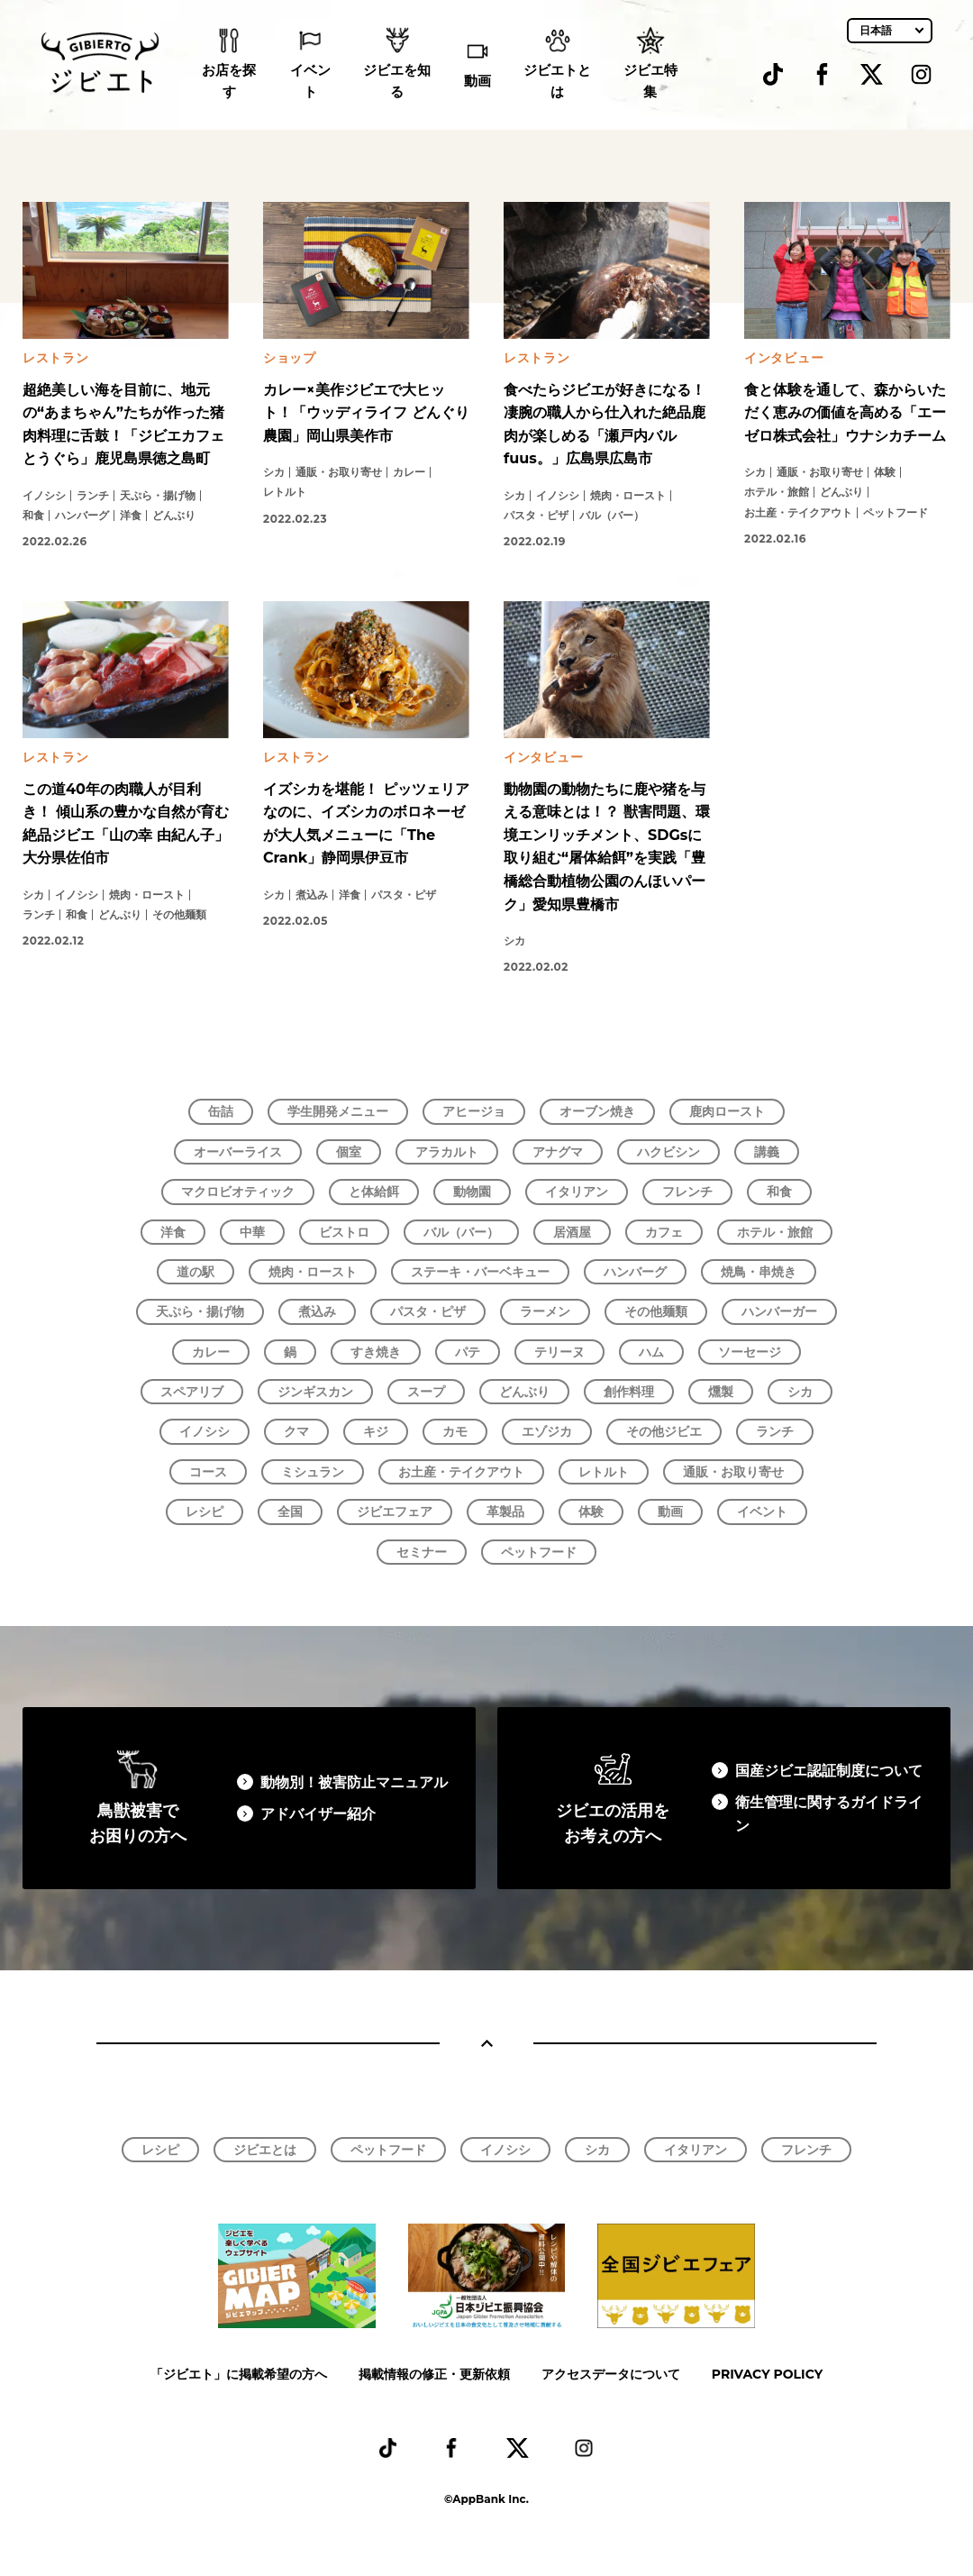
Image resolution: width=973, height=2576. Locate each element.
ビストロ (344, 1232)
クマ (296, 1431)
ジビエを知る (397, 81)
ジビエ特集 (650, 81)
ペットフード (539, 1552)
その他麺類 (655, 1311)
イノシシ (204, 1431)
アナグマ (557, 1152)
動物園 (472, 1191)
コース (208, 1472)
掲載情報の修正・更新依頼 (434, 2374)
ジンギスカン (315, 1392)
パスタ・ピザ (428, 1311)
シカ (800, 1392)
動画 (477, 81)
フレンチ (687, 1191)
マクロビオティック (238, 1191)
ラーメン (545, 1311)
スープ (426, 1392)
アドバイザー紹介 (318, 1813)
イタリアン (576, 1191)
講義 (766, 1152)
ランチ (775, 1431)
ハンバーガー (779, 1311)
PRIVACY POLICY (767, 2374)
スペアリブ (191, 1392)
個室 (348, 1152)
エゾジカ (547, 1431)
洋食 (173, 1232)
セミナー (421, 1552)
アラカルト (446, 1152)
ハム (651, 1352)
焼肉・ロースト (312, 1272)
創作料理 (629, 1392)
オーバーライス (238, 1152)
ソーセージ (749, 1352)
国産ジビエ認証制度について (829, 1770)
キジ (375, 1431)
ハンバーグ (635, 1272)
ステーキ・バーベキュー (480, 1272)
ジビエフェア (394, 1511)
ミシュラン (312, 1472)
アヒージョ (473, 1111)
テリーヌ (559, 1352)
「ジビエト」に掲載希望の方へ (238, 2374)
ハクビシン (668, 1152)
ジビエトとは (557, 81)
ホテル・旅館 (775, 1232)
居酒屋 (572, 1232)
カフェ (664, 1232)
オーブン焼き (597, 1111)
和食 (779, 1191)
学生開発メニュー (337, 1111)
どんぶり (524, 1392)
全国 (290, 1511)
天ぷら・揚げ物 (200, 1311)
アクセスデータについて (610, 2374)
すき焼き (375, 1352)
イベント (310, 81)
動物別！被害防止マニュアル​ (354, 1782)
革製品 (505, 1511)
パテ (467, 1352)
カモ (455, 1431)
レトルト (603, 1472)
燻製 (720, 1392)
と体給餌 (374, 1191)
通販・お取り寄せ (733, 1472)
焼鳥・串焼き (758, 1272)
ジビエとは (264, 2150)
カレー (211, 1352)
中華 (252, 1232)
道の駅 (195, 1272)
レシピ (204, 1511)
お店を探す (229, 81)
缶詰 (220, 1111)
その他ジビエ (664, 1431)
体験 (591, 1511)
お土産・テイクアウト (461, 1472)
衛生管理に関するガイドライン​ (829, 1814)
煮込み (317, 1311)
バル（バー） (461, 1232)
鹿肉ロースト (727, 1111)
